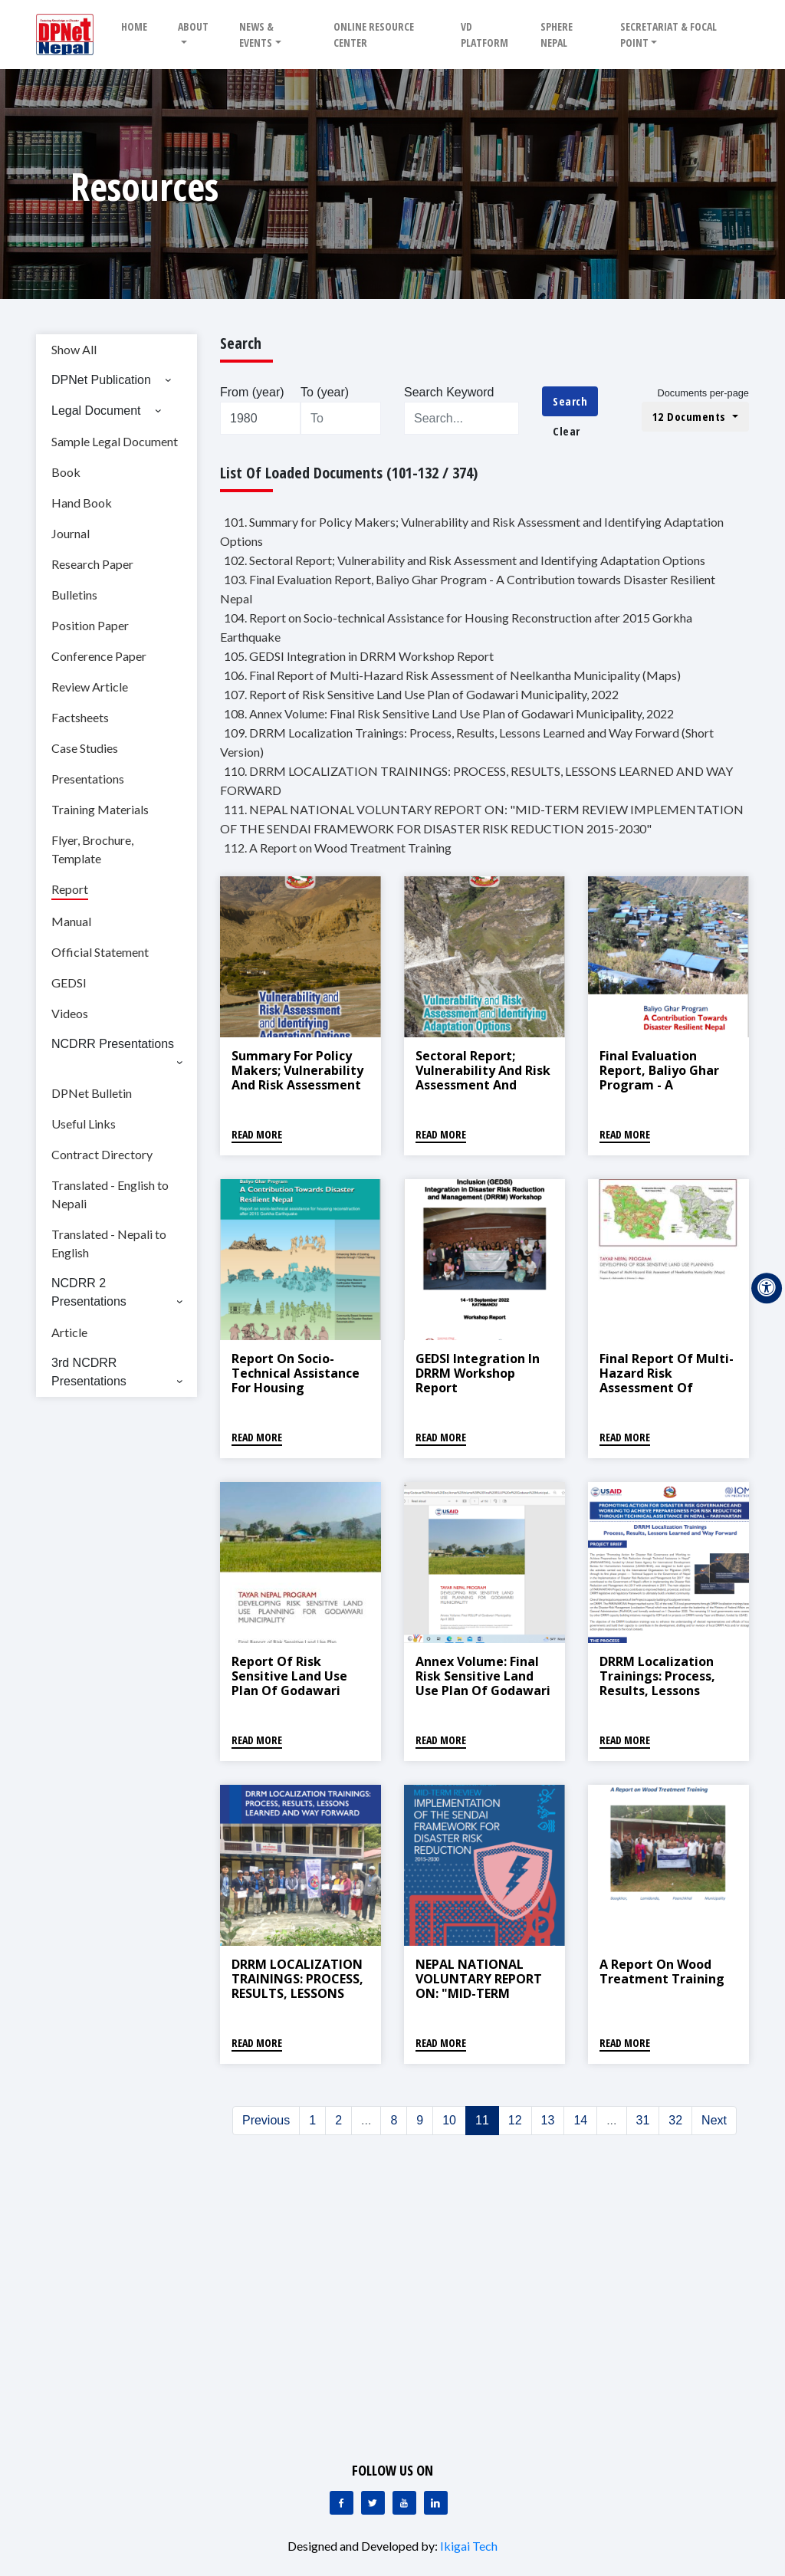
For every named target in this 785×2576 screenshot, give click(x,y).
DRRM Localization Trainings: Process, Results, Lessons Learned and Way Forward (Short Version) (657, 1698)
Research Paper (92, 564)
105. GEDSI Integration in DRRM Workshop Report (359, 656)
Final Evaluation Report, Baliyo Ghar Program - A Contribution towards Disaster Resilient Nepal (667, 1092)
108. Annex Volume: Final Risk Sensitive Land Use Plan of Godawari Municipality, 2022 (449, 713)
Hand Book (81, 502)
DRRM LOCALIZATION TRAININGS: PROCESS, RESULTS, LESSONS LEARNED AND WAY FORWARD (297, 1994)
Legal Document (96, 410)
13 (548, 2120)
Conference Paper (98, 656)
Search (570, 401)
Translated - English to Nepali (110, 1194)
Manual (71, 921)
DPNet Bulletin (91, 1093)
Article (69, 1332)
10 (449, 2120)
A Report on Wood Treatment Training (661, 1971)
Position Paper (90, 625)
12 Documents (691, 416)
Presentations (87, 778)
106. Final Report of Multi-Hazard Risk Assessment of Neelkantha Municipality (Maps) (452, 675)
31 (643, 2120)
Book (65, 472)
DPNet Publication (101, 379)
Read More (257, 1134)
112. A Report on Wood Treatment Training (338, 847)
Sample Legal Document (114, 441)
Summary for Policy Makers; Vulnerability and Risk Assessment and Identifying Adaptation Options (297, 1085)
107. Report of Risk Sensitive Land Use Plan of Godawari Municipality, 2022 (421, 694)
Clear (566, 431)
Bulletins (74, 594)
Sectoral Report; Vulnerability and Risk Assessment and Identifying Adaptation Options (482, 1085)
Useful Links (83, 1123)
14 (580, 2120)
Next (714, 2120)
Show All (74, 349)
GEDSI (69, 982)
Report (69, 889)
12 (515, 2120)
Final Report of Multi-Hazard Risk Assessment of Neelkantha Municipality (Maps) (666, 1388)
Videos (69, 1013)
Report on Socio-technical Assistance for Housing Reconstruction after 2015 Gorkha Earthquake (297, 1395)
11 (482, 2120)
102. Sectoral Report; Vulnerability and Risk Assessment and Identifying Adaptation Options (464, 560)
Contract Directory (102, 1154)
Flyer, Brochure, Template (92, 849)
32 (675, 2120)
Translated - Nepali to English (108, 1243)
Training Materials (100, 809)
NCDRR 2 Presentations (88, 1292)
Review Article (89, 686)
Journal (70, 533)
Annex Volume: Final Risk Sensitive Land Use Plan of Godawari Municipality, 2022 (482, 1683)
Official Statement (100, 952)
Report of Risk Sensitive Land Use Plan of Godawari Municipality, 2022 (289, 1683)
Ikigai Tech (469, 2545)
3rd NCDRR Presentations (88, 1372)
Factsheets (80, 717)
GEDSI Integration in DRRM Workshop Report (477, 1373)
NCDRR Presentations (112, 1043)
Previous (266, 2120)
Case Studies (84, 748)
